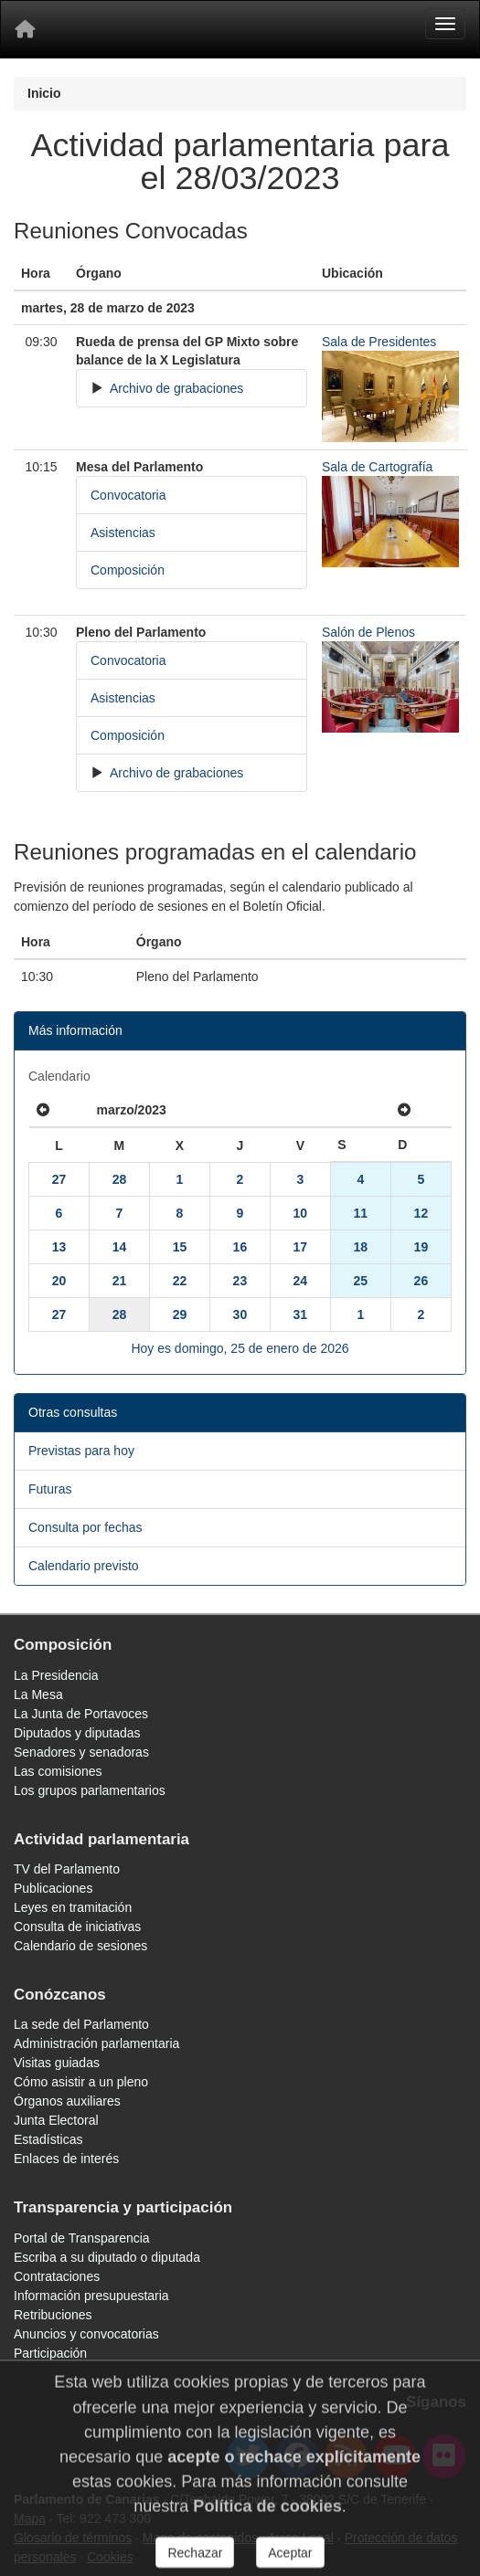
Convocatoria (128, 495)
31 (300, 1314)
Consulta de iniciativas (77, 1926)
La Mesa (38, 1694)
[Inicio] (24, 29)
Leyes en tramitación (73, 1907)
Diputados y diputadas (77, 1733)
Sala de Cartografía (377, 466)
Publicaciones (53, 1888)
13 (59, 1247)
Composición (128, 570)
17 (300, 1247)
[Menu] (445, 23)
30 (240, 1314)
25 (361, 1280)
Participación (50, 2353)
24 (300, 1280)
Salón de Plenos (368, 632)
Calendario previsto (83, 1565)
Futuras (49, 1489)
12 (421, 1213)
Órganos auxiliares (67, 2101)
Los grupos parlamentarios (89, 1790)
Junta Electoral (56, 2120)
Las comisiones (58, 1771)
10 (300, 1213)
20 (59, 1280)
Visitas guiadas (57, 2062)
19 (421, 1247)
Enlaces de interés (66, 2158)
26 (421, 1280)
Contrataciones (57, 2276)
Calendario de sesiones (80, 1945)
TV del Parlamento (67, 1869)
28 (119, 1179)
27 (59, 1179)
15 (180, 1247)
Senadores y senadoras (81, 1752)
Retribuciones (53, 2314)
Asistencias (123, 532)
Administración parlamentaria (96, 2043)
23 (240, 1280)
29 (180, 1314)
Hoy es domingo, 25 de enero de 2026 (239, 1348)
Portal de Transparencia (82, 2238)
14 (119, 1247)
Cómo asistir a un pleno (81, 2082)
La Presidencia (56, 1675)
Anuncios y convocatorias (86, 2334)
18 (361, 1247)
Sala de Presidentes (379, 341)
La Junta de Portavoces (81, 1713)
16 (240, 1247)
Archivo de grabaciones (175, 388)
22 (180, 1280)
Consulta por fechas (85, 1527)
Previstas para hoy (81, 1450)
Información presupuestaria (91, 2295)
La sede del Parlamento (81, 2024)
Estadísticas (48, 2139)
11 (361, 1213)
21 (119, 1280)
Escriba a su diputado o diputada (107, 2257)
